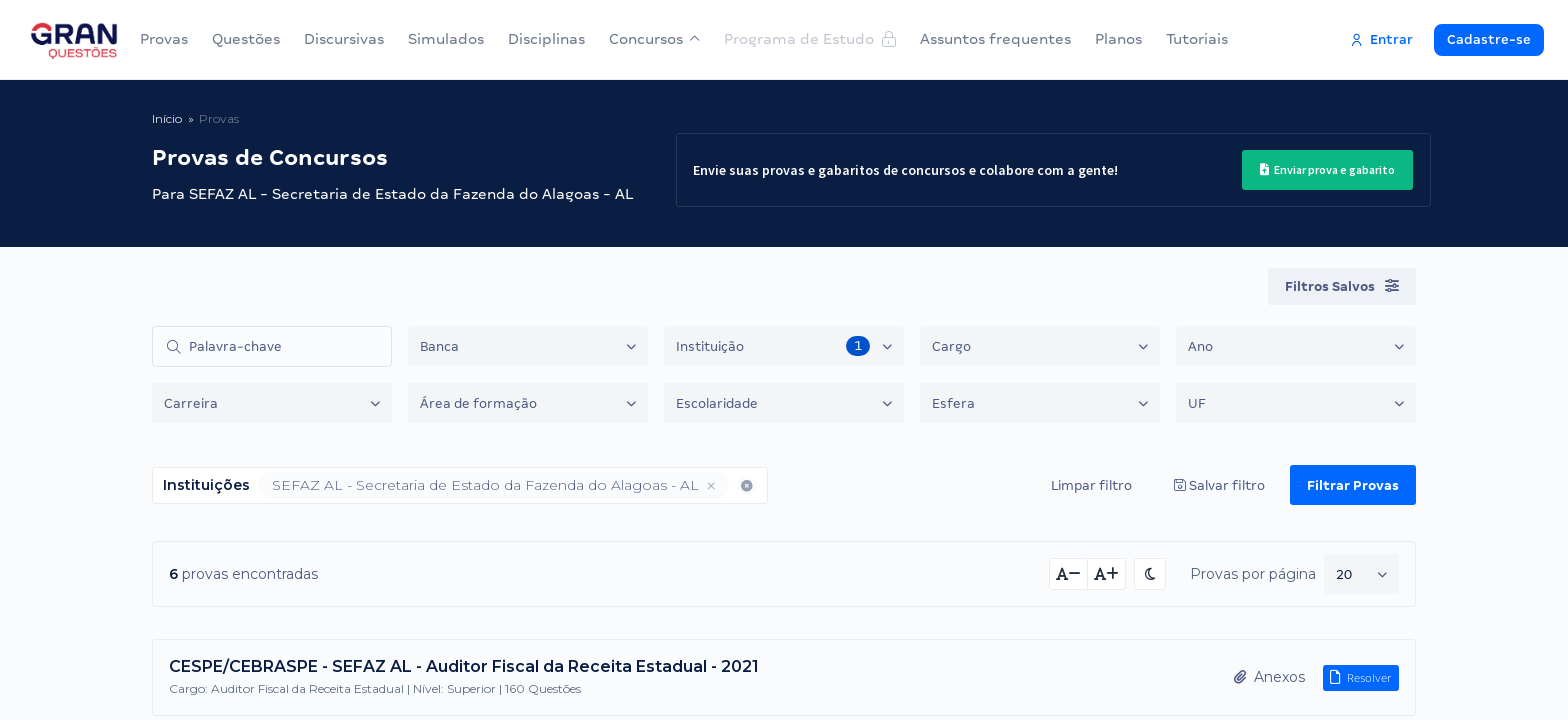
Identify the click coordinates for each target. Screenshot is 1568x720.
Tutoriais (1197, 39)
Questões (246, 39)
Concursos (654, 39)
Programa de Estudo (810, 39)
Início (167, 118)
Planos (1118, 39)
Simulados (446, 39)
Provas (164, 39)
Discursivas (344, 39)
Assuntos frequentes (995, 39)
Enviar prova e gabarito (1320, 170)
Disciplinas (546, 39)
